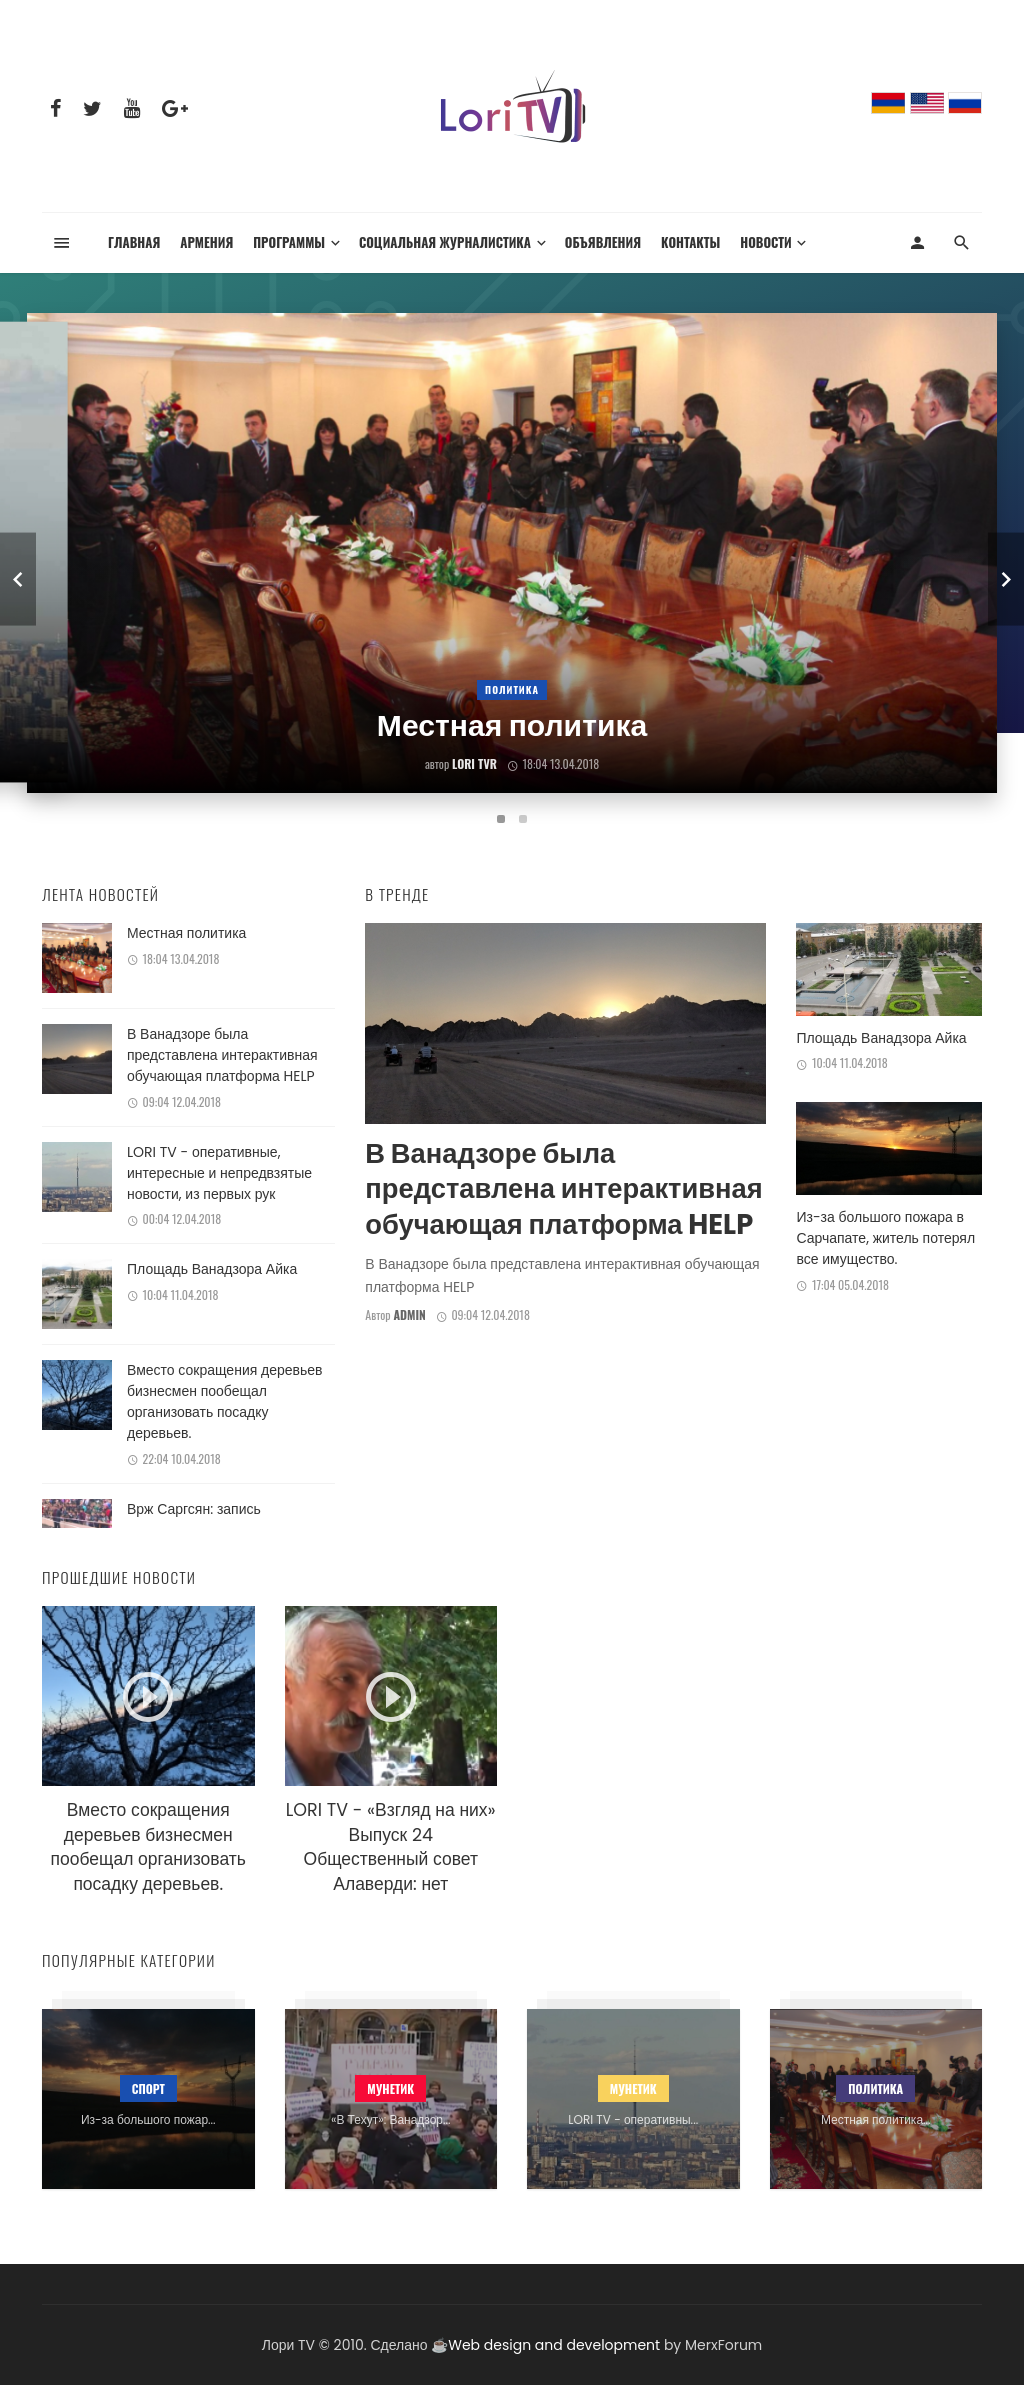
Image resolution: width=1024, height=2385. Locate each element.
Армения (206, 242)
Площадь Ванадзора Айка (212, 1269)
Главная (134, 242)
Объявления (603, 242)
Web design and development (554, 2345)
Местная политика (186, 933)
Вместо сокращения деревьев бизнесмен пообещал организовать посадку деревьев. (225, 1401)
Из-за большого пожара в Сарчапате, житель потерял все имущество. (885, 1238)
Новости (765, 242)
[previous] (18, 579)
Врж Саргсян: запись (194, 1509)
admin (409, 1314)
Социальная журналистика (445, 242)
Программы (289, 242)
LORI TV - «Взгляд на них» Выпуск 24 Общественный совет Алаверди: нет (391, 1847)
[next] (1006, 579)
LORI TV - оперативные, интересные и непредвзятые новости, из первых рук (219, 1173)
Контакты (690, 242)
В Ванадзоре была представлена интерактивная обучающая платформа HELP (222, 1055)
